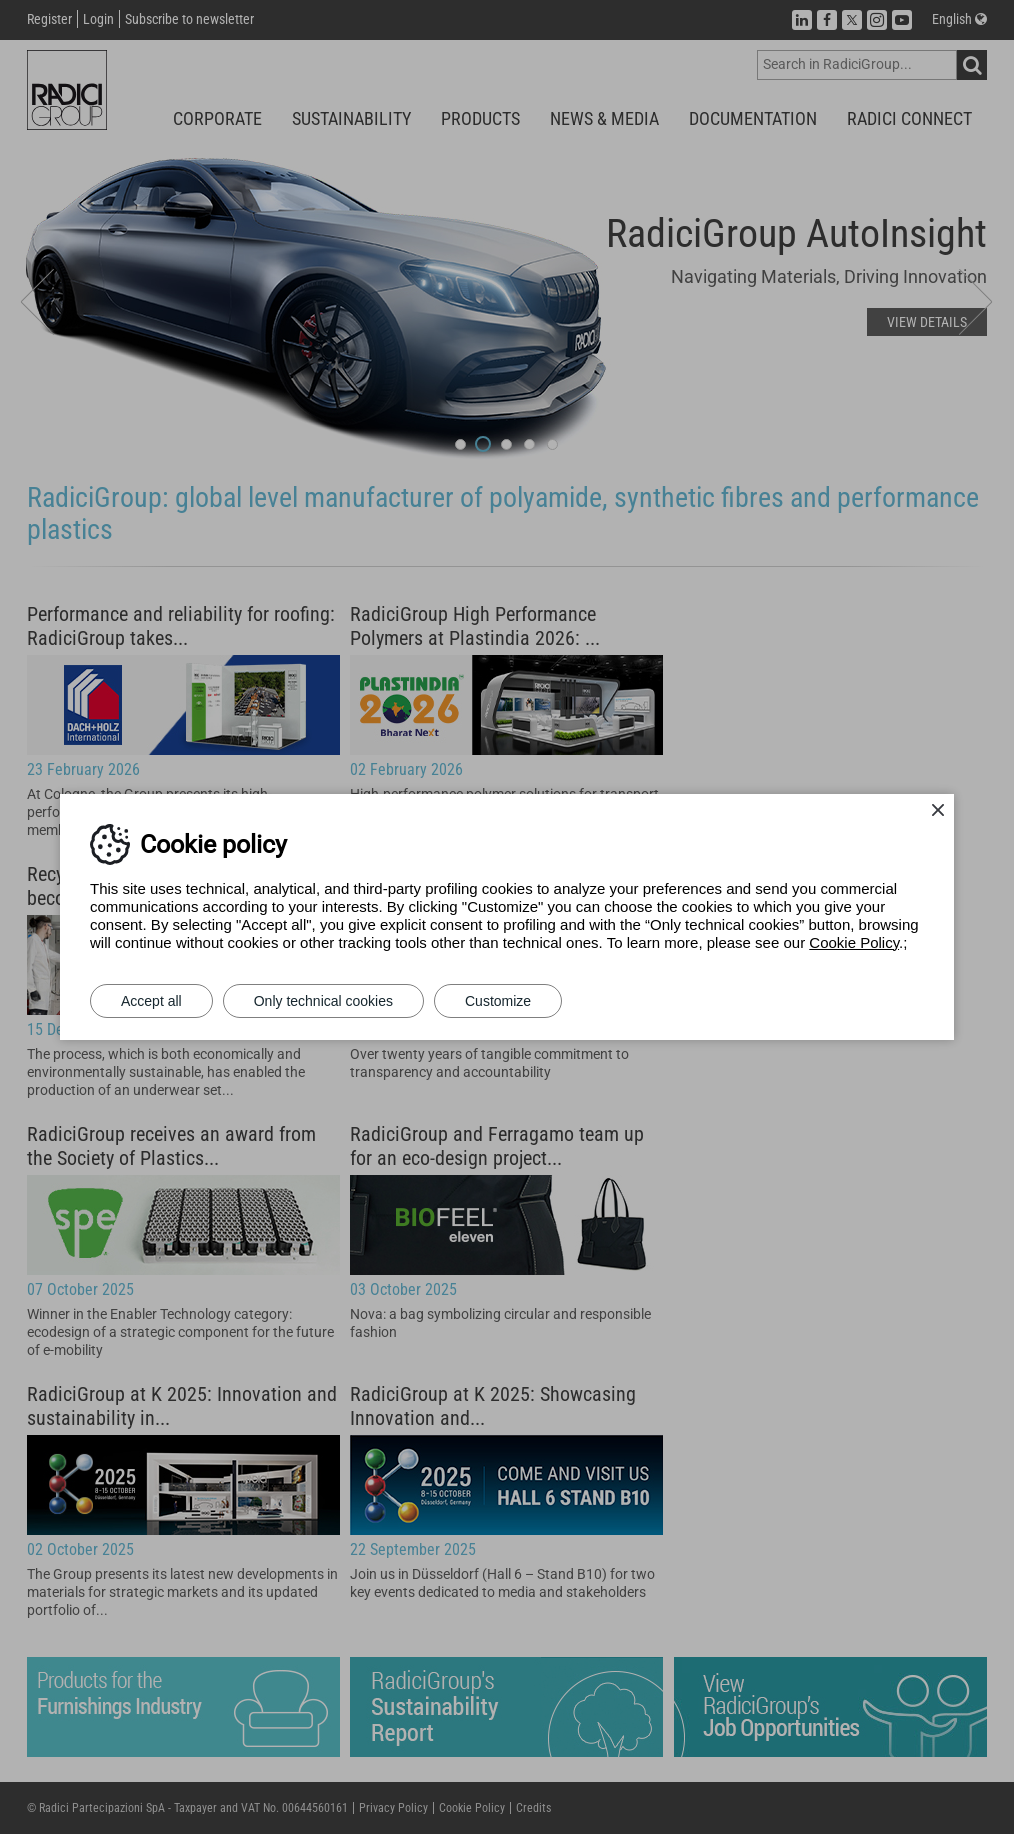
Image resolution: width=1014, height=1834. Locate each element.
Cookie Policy (854, 942)
